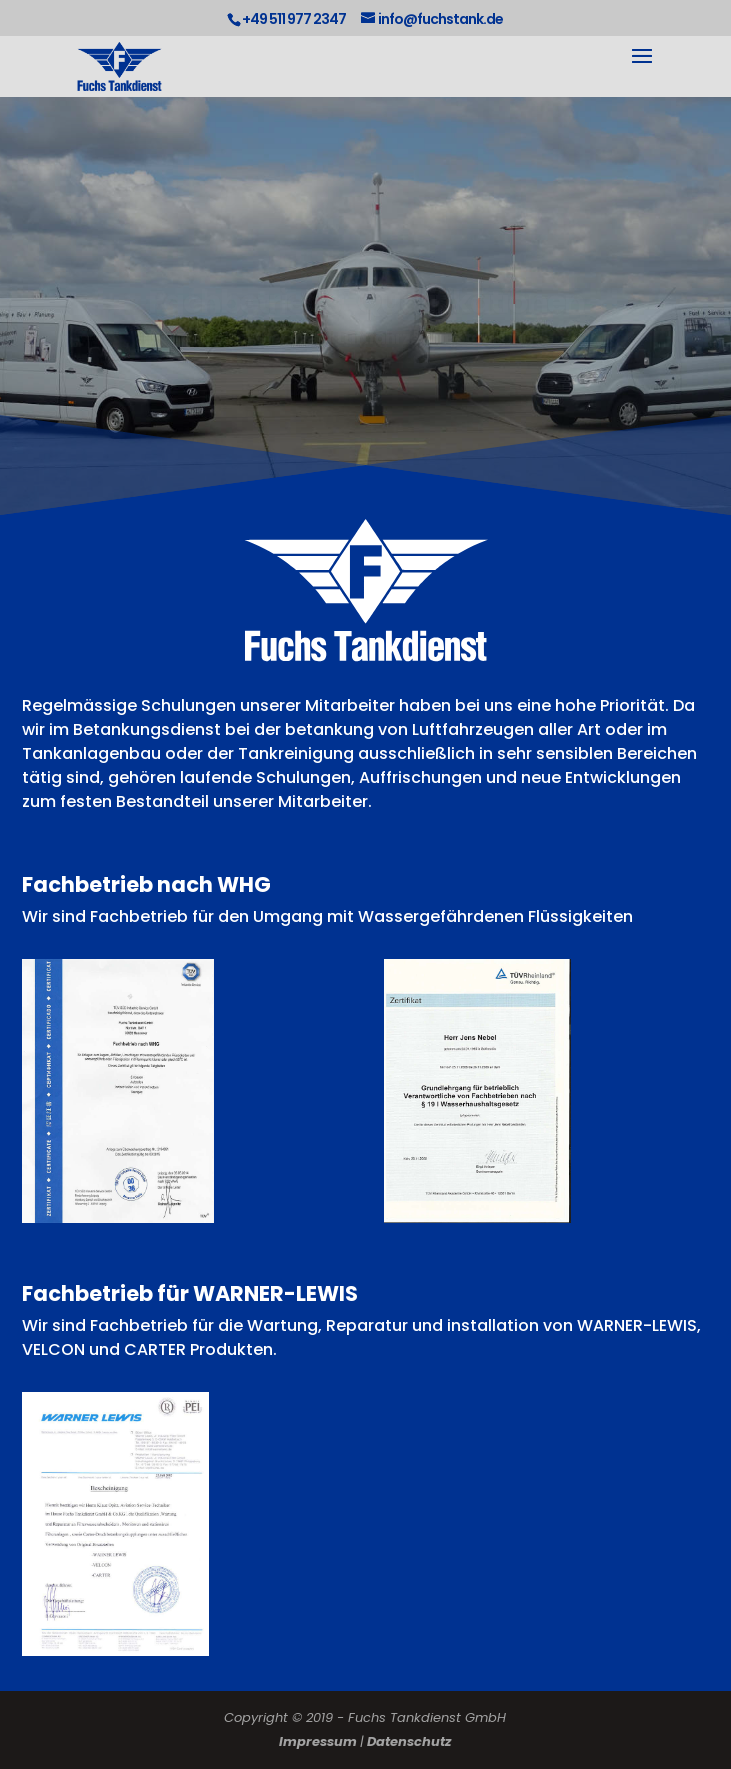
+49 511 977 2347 (294, 19)
